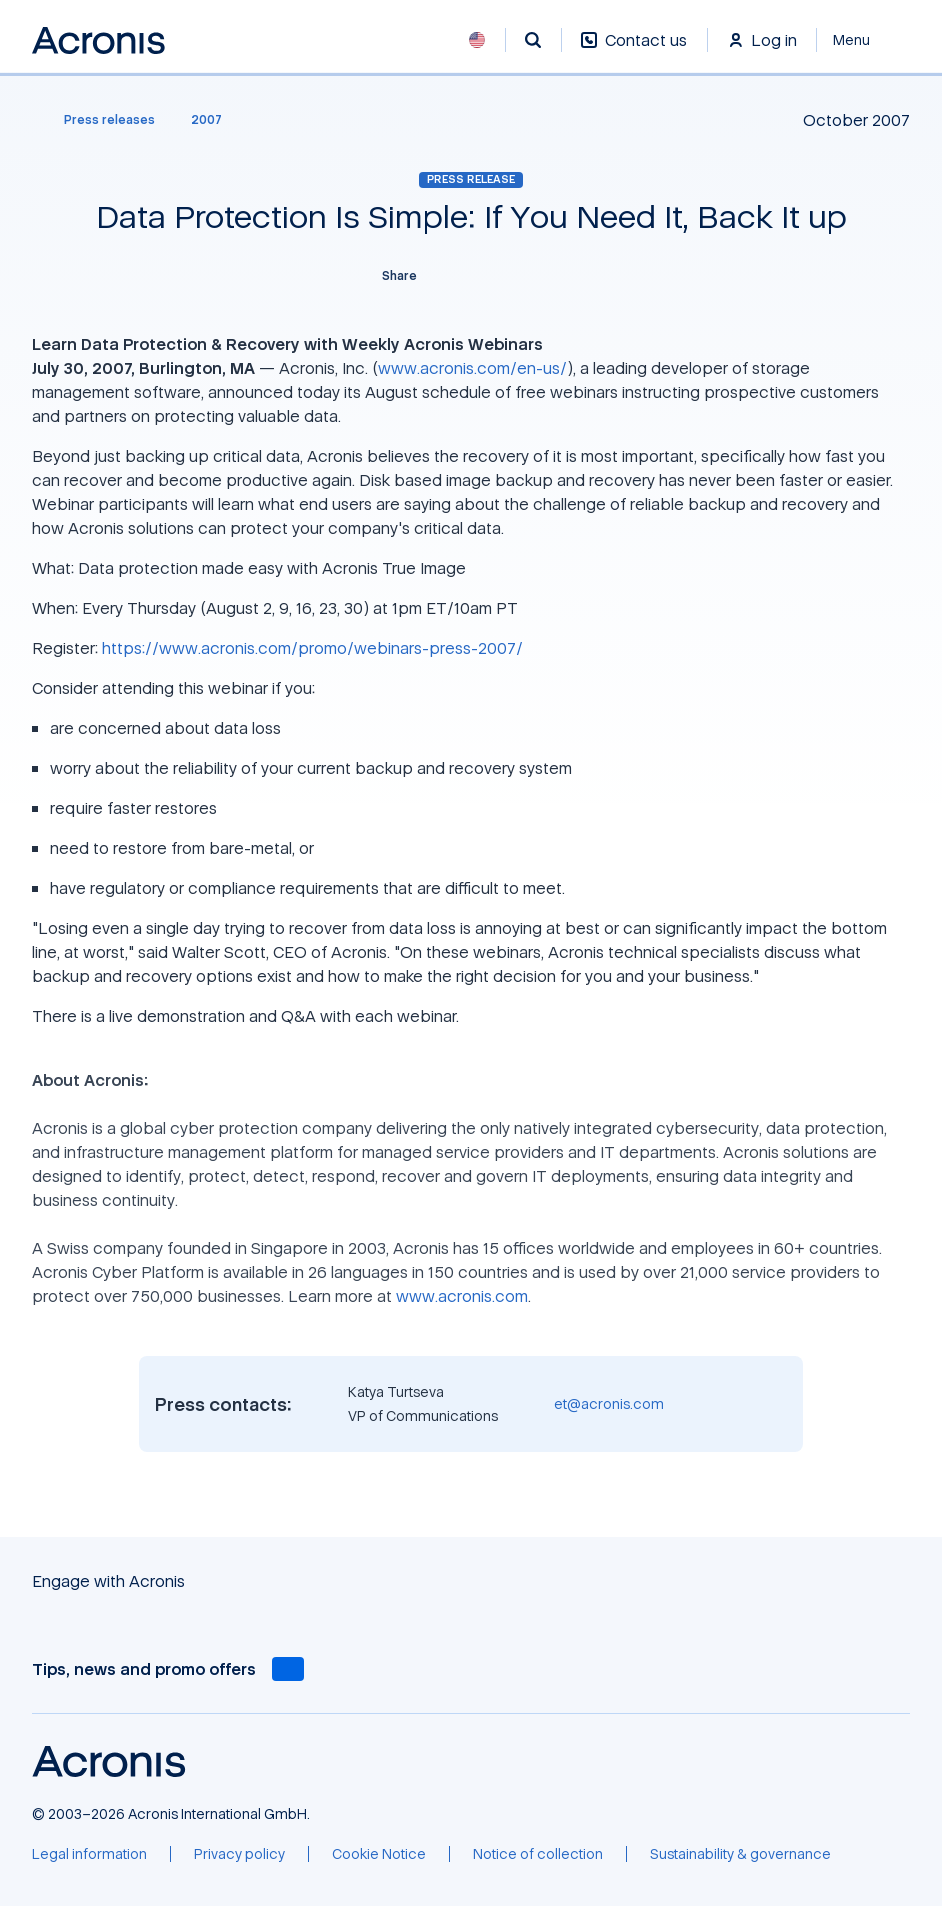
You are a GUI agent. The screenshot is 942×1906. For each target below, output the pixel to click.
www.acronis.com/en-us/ (472, 368)
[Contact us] (634, 50)
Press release (471, 179)
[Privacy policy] (239, 1854)
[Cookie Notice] (379, 1854)
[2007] (206, 120)
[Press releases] (97, 120)
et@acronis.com (609, 1403)
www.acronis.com (462, 1296)
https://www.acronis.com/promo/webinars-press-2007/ (312, 648)
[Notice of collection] (538, 1854)
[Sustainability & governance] (740, 1854)
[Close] (863, 40)
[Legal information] (89, 1854)
